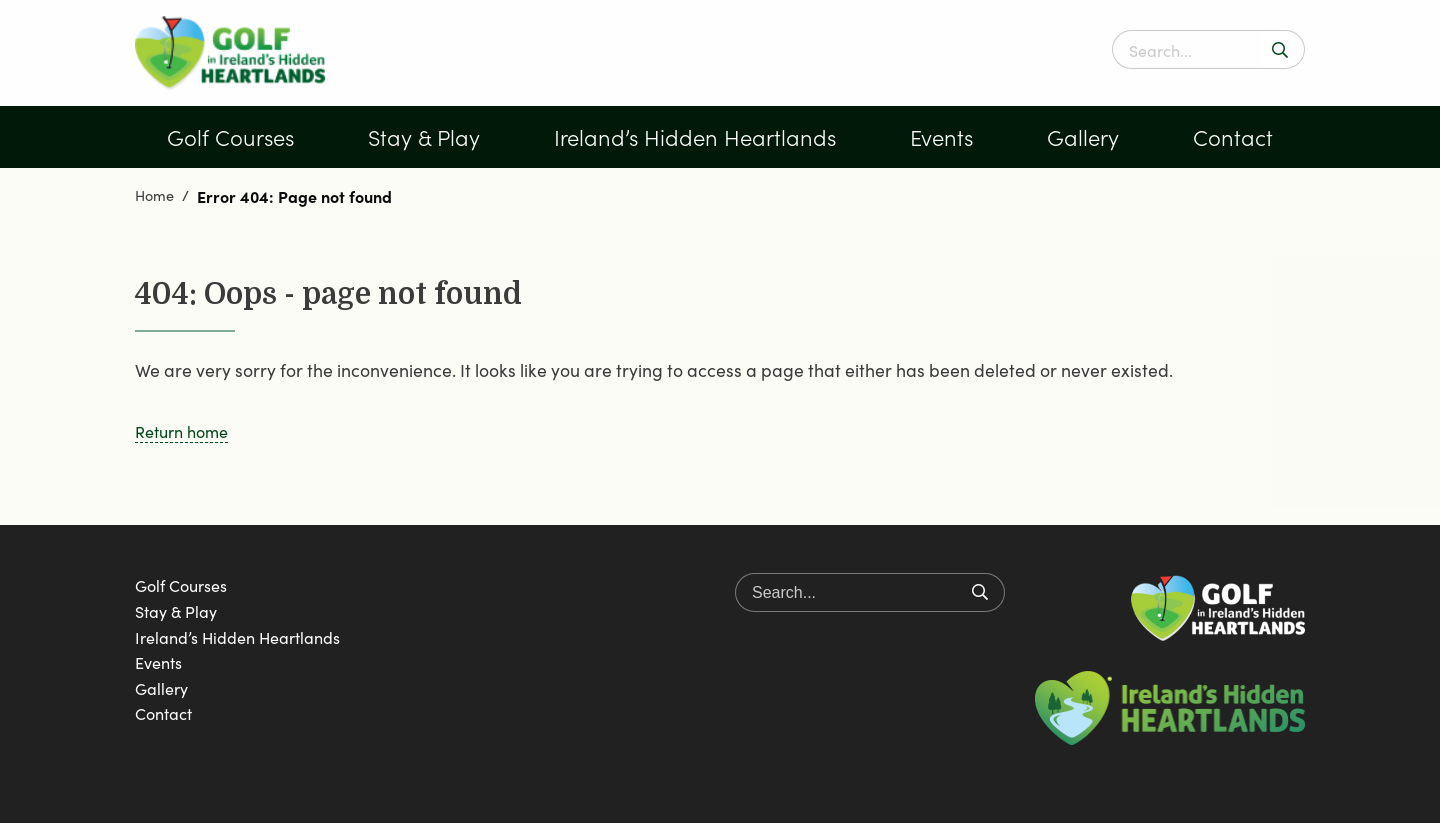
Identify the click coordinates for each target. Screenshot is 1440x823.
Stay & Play (424, 136)
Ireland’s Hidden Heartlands (695, 136)
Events (941, 136)
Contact (1233, 136)
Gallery (1083, 136)
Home (154, 195)
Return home (181, 431)
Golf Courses (230, 136)
